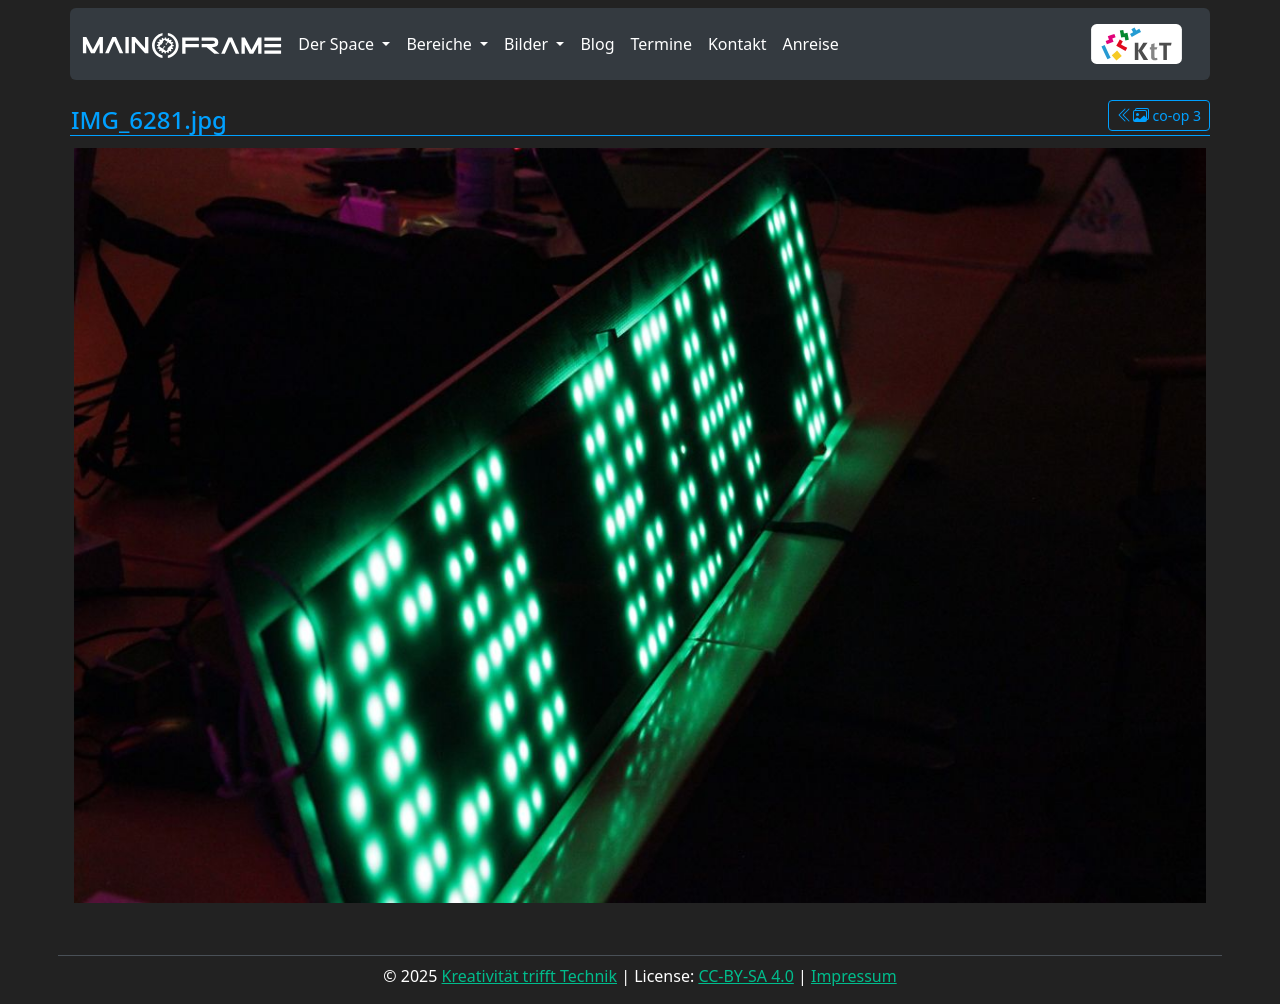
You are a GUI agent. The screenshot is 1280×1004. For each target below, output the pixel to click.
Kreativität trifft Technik (529, 976)
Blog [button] (597, 44)
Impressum (854, 976)
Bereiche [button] (441, 44)
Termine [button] (661, 44)
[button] (1144, 44)
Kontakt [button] (737, 44)
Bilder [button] (528, 44)
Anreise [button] (810, 44)
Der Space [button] (338, 44)
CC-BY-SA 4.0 (745, 976)
